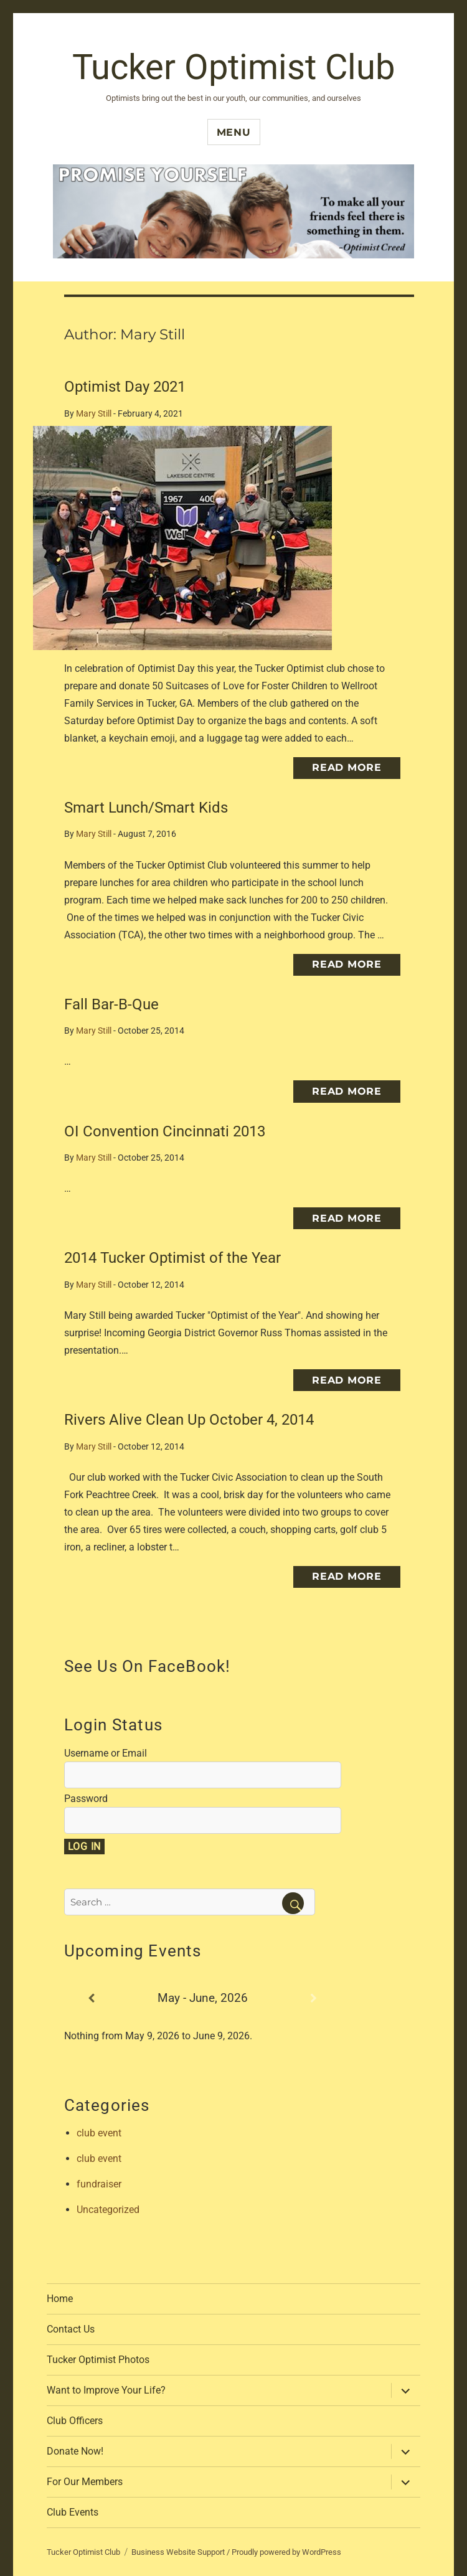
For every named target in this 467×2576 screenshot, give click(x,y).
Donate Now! (75, 2451)
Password (86, 1799)
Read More (347, 767)
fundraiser (99, 2184)
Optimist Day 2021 (125, 386)
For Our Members (85, 2482)
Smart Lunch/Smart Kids (146, 807)
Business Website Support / (181, 2552)
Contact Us (71, 2329)
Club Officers (75, 2421)
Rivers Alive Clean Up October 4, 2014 (189, 1419)
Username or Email (105, 1753)
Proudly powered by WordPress (286, 2552)
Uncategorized (108, 2209)
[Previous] (92, 1998)
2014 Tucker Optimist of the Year (172, 1258)
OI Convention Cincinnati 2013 (164, 1131)
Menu (234, 132)
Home (60, 2299)
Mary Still (93, 413)
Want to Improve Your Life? (106, 2390)
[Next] (313, 1998)
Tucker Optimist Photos (98, 2360)
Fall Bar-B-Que (111, 1004)
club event (99, 2133)
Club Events (72, 2512)
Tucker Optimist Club (233, 67)
